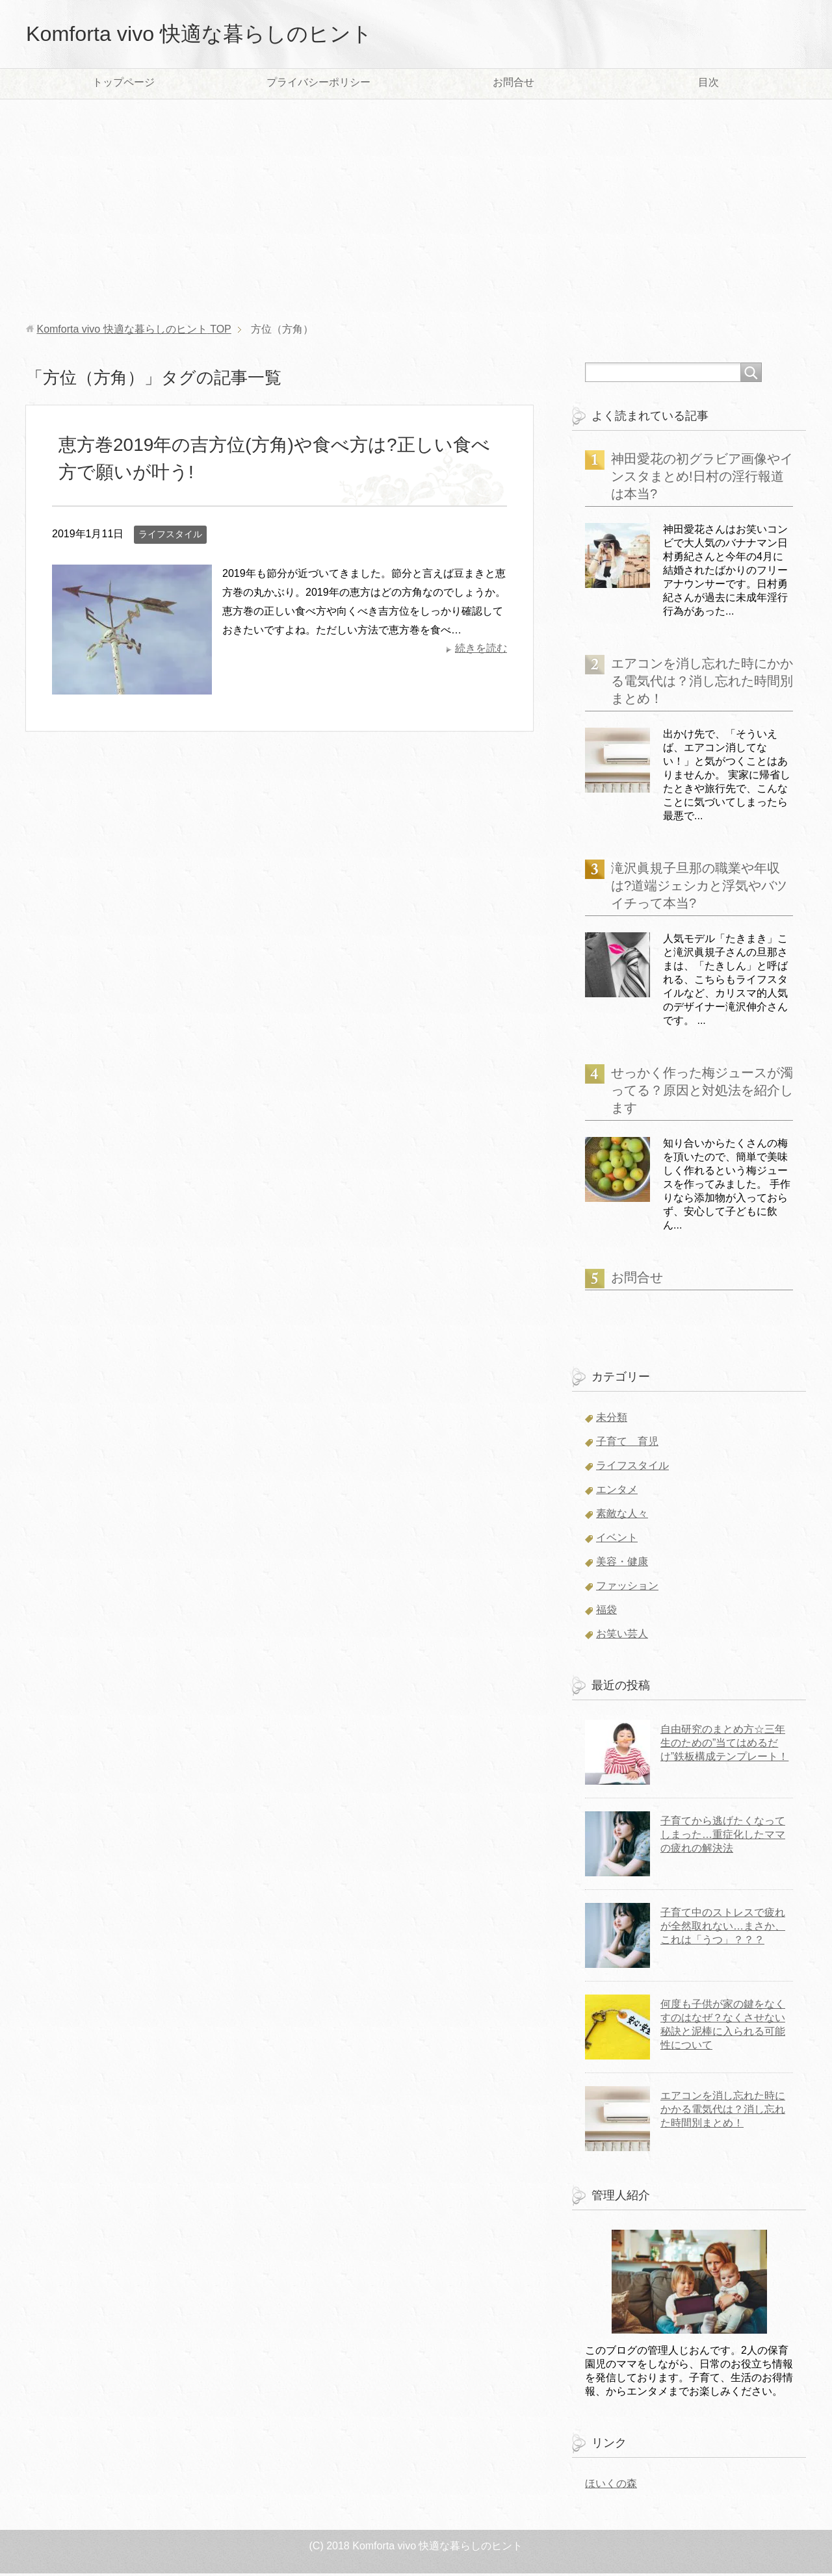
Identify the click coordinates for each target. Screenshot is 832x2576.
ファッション (627, 1588)
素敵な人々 (622, 1516)
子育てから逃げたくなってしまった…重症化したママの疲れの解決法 (722, 1837)
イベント (617, 1540)
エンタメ (617, 1492)
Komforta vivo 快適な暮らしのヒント (220, 34)
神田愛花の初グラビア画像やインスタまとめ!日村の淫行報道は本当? (702, 479)
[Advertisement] (416, 214)
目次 (708, 84)
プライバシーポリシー (318, 84)
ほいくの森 (611, 2486)
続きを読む (481, 650)
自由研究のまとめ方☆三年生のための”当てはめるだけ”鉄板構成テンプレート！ (724, 1745)
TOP (133, 331)
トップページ (123, 84)
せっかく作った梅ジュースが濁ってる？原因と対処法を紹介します (702, 1092)
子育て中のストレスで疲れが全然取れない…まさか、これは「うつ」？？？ (722, 1928)
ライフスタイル (170, 536)
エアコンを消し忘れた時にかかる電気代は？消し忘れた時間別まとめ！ (702, 683)
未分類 (611, 1419)
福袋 (606, 1612)
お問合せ (513, 84)
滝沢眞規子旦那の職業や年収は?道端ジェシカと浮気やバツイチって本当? (699, 888)
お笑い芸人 (622, 1636)
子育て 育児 (627, 1443)
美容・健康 (622, 1564)
